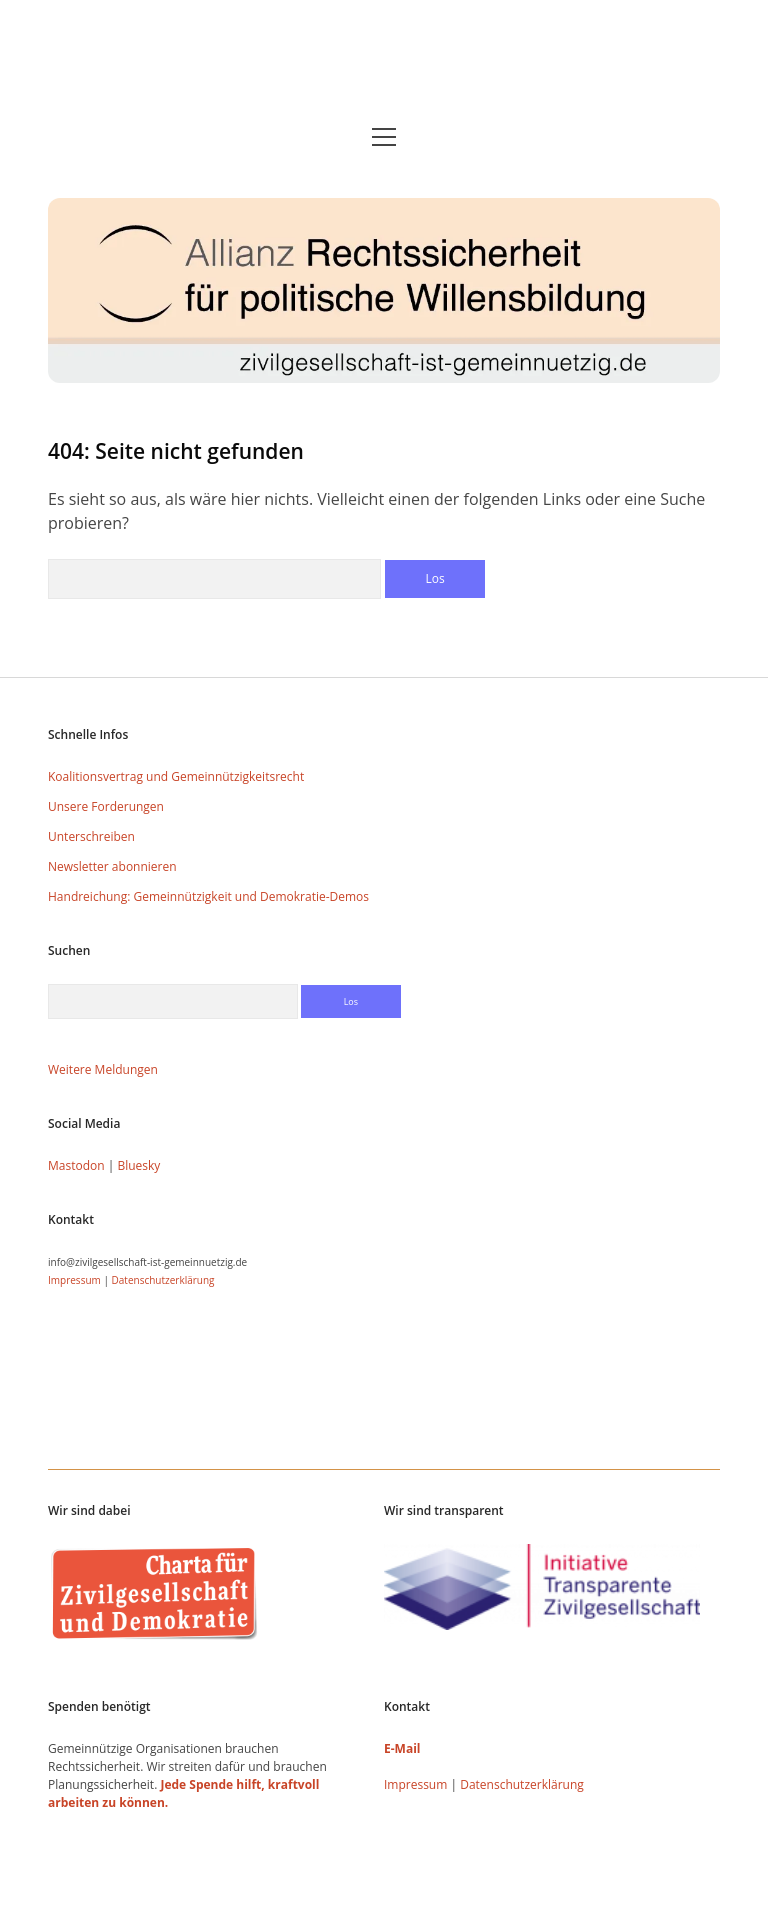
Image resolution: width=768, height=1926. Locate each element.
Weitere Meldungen (103, 1069)
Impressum (74, 1280)
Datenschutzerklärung (163, 1280)
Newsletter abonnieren (112, 866)
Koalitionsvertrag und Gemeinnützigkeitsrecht (176, 776)
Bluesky (138, 1165)
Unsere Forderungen (106, 806)
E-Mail (402, 1748)
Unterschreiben (91, 836)
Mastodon (76, 1165)
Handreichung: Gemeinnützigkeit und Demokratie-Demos (208, 896)
